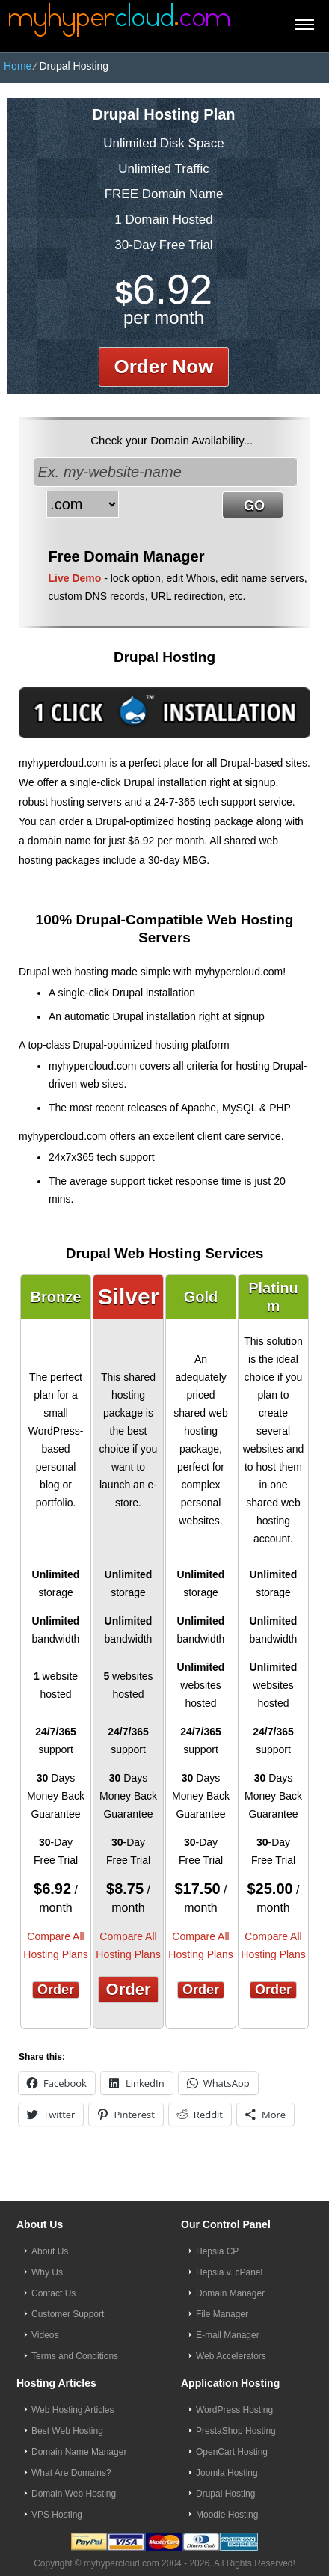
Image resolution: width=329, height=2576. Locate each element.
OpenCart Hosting (232, 2452)
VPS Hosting (56, 2514)
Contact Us (53, 2293)
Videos (44, 2335)
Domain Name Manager (78, 2452)
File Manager (222, 2314)
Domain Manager (230, 2293)
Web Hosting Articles (72, 2410)
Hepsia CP (217, 2251)
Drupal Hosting (225, 2493)
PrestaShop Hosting (236, 2431)
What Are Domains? (71, 2473)
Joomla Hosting (227, 2473)
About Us (49, 2251)
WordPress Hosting (234, 2410)
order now (164, 366)
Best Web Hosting (67, 2431)
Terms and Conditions (74, 2356)
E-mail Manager (227, 2335)
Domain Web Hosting (73, 2493)
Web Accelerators (231, 2356)
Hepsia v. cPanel (229, 2272)
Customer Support (67, 2314)
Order (55, 1989)
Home (17, 66)
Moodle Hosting (227, 2514)
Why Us (47, 2272)
